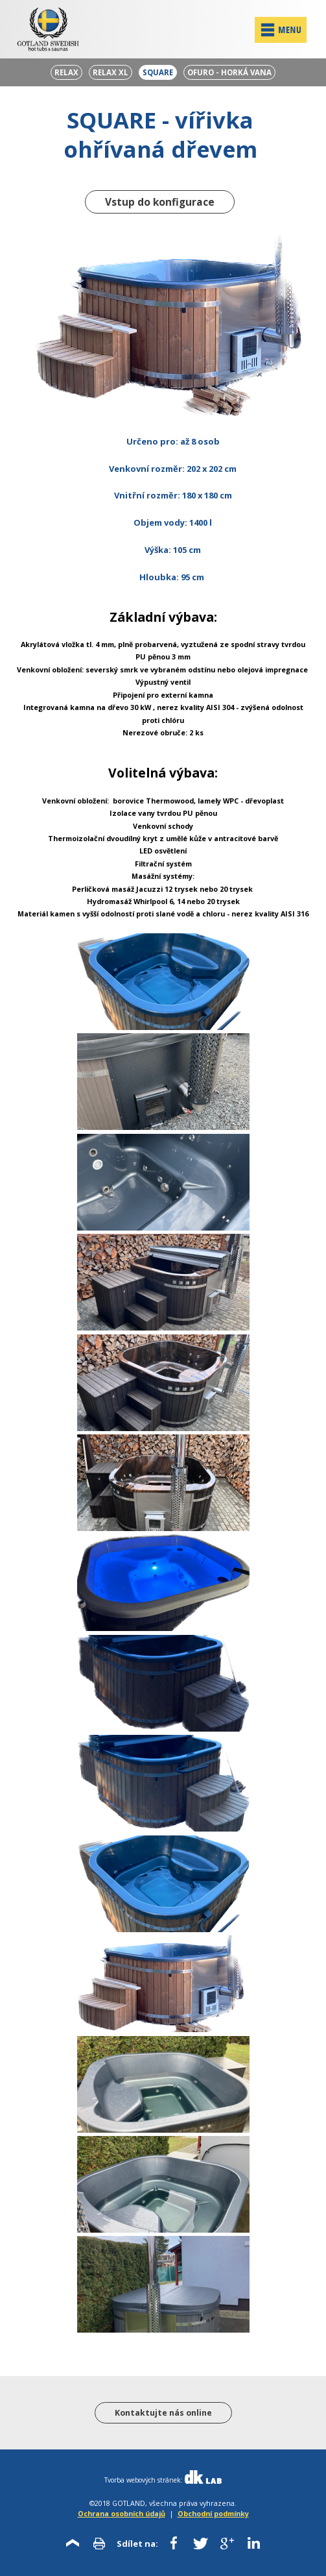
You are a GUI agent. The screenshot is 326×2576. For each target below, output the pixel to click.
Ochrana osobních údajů (121, 2513)
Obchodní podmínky (213, 2513)
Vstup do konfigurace (160, 202)
